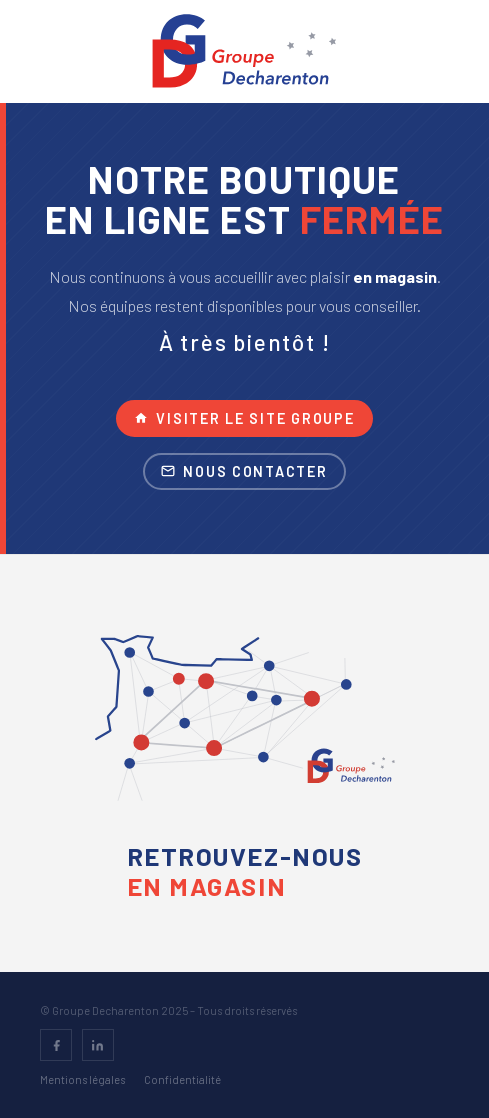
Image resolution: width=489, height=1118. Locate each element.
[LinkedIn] (98, 1045)
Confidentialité (182, 1079)
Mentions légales (82, 1079)
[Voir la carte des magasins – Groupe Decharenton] (245, 726)
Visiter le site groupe (244, 418)
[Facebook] (56, 1045)
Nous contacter (244, 471)
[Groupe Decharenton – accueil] (244, 51)
